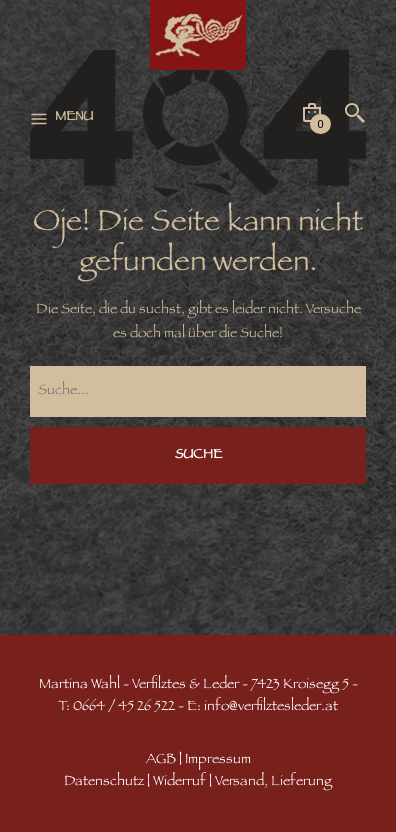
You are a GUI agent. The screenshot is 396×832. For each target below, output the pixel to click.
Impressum (218, 760)
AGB (161, 760)
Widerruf (179, 782)
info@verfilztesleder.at (271, 707)
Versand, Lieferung (273, 782)
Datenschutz (104, 782)
